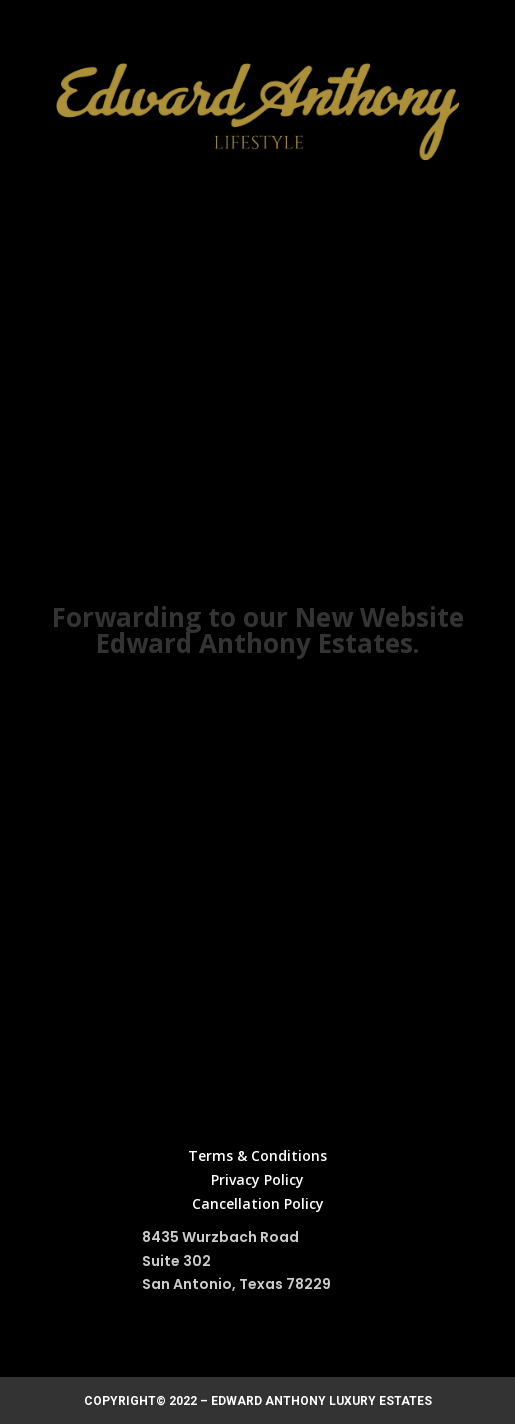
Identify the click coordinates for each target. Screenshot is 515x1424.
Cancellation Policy (258, 1203)
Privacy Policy (257, 1179)
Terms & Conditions (257, 1155)
